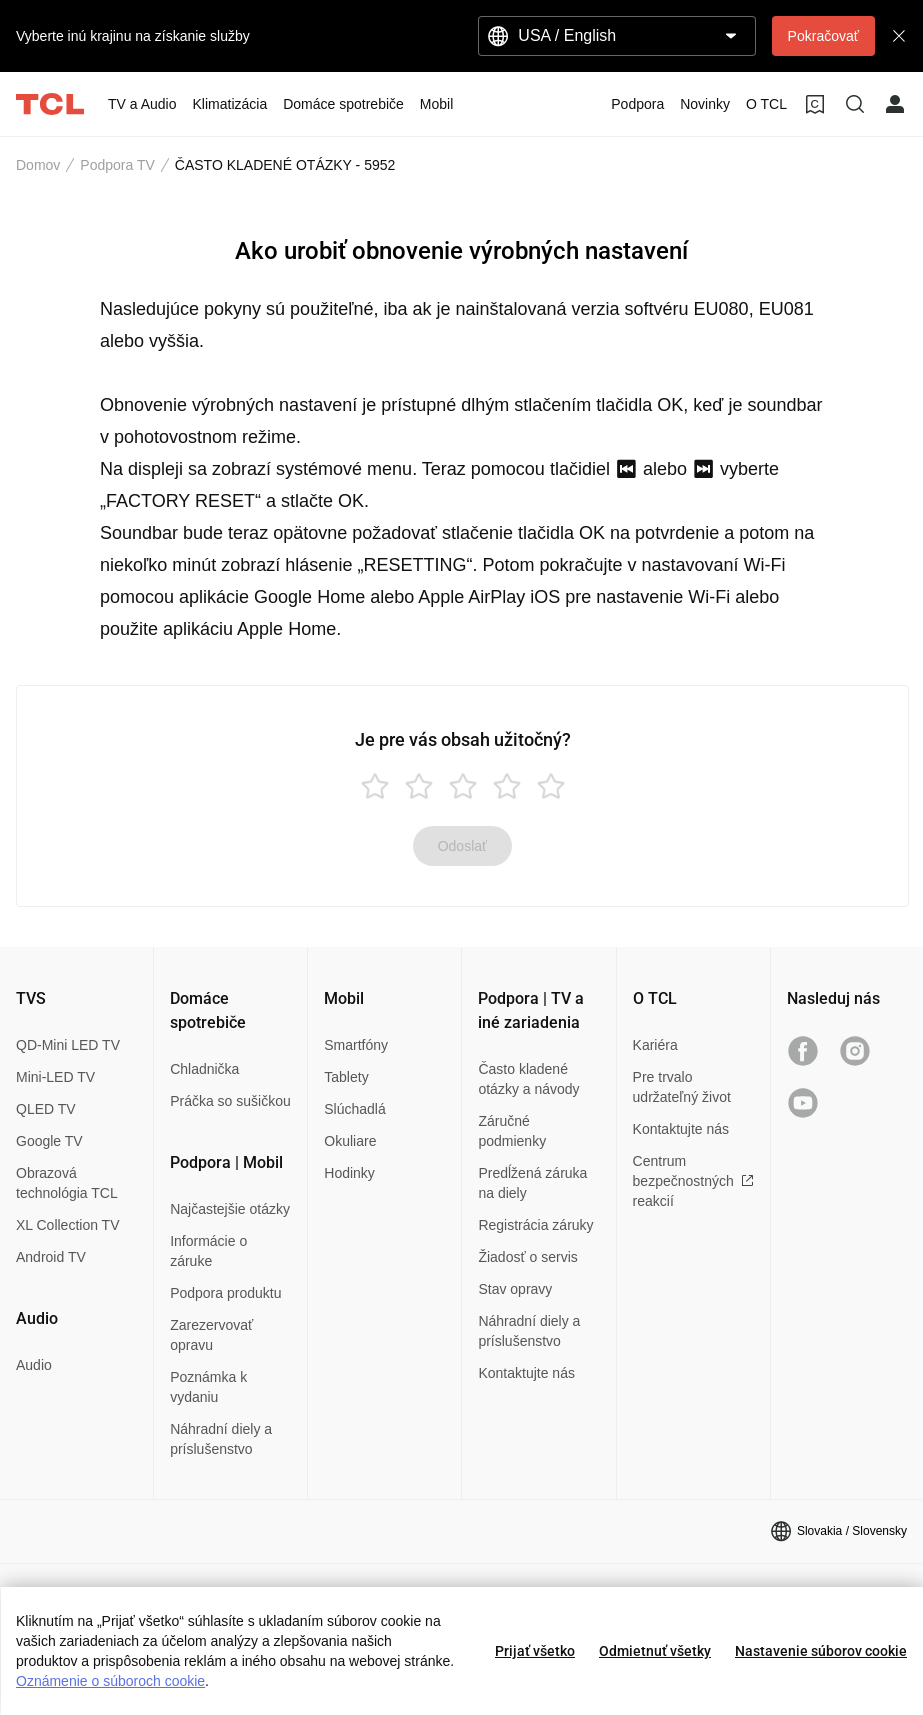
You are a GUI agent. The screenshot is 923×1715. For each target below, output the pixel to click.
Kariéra (655, 1045)
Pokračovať (823, 36)
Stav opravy (515, 1289)
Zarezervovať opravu (211, 1335)
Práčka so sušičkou (230, 1101)
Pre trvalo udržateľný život (682, 1087)
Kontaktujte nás (526, 1373)
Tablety (346, 1077)
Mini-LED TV (55, 1077)
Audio (34, 1365)
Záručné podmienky (512, 1131)
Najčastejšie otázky (230, 1209)
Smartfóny (356, 1045)
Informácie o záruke (208, 1251)
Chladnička (204, 1069)
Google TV (49, 1141)
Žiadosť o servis (527, 1257)
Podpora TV (117, 165)
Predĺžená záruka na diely (532, 1183)
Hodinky (349, 1173)
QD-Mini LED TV (68, 1045)
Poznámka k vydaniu (208, 1387)
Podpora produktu (225, 1293)
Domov (38, 165)
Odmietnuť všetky (655, 1651)
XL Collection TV (68, 1225)
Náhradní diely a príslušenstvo (221, 1439)
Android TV (51, 1257)
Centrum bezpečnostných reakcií (693, 1181)
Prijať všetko (535, 1651)
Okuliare (350, 1141)
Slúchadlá (355, 1109)
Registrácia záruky (535, 1225)
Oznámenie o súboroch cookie (110, 1681)
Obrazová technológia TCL (67, 1183)
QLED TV (46, 1109)
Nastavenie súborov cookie (821, 1651)
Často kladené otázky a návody (528, 1079)
